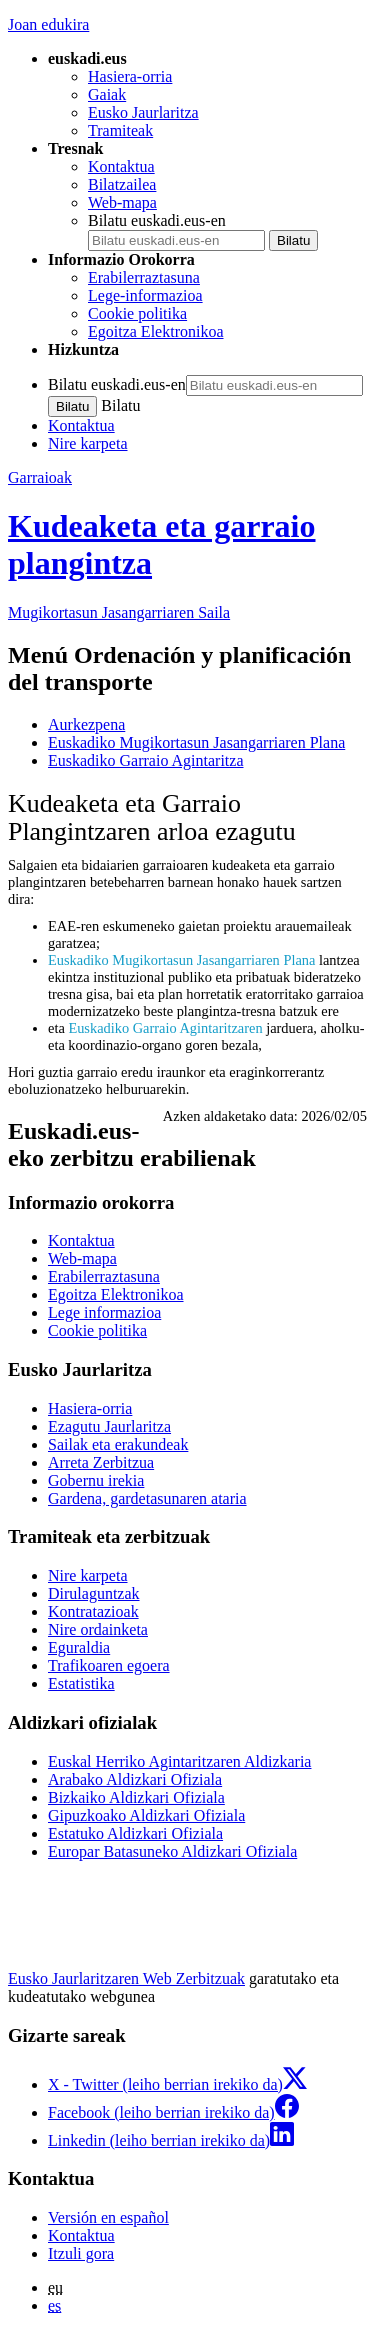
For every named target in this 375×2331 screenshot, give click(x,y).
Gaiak (107, 94)
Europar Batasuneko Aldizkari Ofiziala (172, 1851)
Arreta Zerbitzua (101, 1462)
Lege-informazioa (145, 295)
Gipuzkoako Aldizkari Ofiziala (146, 1815)
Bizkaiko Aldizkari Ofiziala (136, 1797)
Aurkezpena (86, 724)
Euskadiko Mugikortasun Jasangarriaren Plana (196, 742)
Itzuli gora (81, 2253)
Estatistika (81, 1683)
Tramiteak (120, 130)
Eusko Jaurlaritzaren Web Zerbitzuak (126, 1978)
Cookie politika (137, 313)
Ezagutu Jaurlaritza (109, 1426)
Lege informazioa (104, 1312)
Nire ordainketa (98, 1629)
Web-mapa (122, 202)
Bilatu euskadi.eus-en (157, 220)
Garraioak (40, 477)
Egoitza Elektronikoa (156, 331)
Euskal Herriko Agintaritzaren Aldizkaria (179, 1761)
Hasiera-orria (130, 76)
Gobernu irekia (96, 1480)
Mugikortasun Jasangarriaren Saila (119, 612)
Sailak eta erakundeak (118, 1444)
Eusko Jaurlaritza (143, 112)
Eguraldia (79, 1647)
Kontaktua (121, 166)
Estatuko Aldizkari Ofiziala (135, 1833)
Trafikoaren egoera (109, 1665)
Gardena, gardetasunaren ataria (147, 1498)
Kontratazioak (93, 1611)
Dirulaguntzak (94, 1593)
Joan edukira (48, 24)
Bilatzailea (122, 184)
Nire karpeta (88, 443)
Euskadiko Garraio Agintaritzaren (165, 1028)
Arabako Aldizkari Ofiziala (135, 1779)
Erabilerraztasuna (144, 277)
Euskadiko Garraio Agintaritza (146, 760)
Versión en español (108, 2217)
